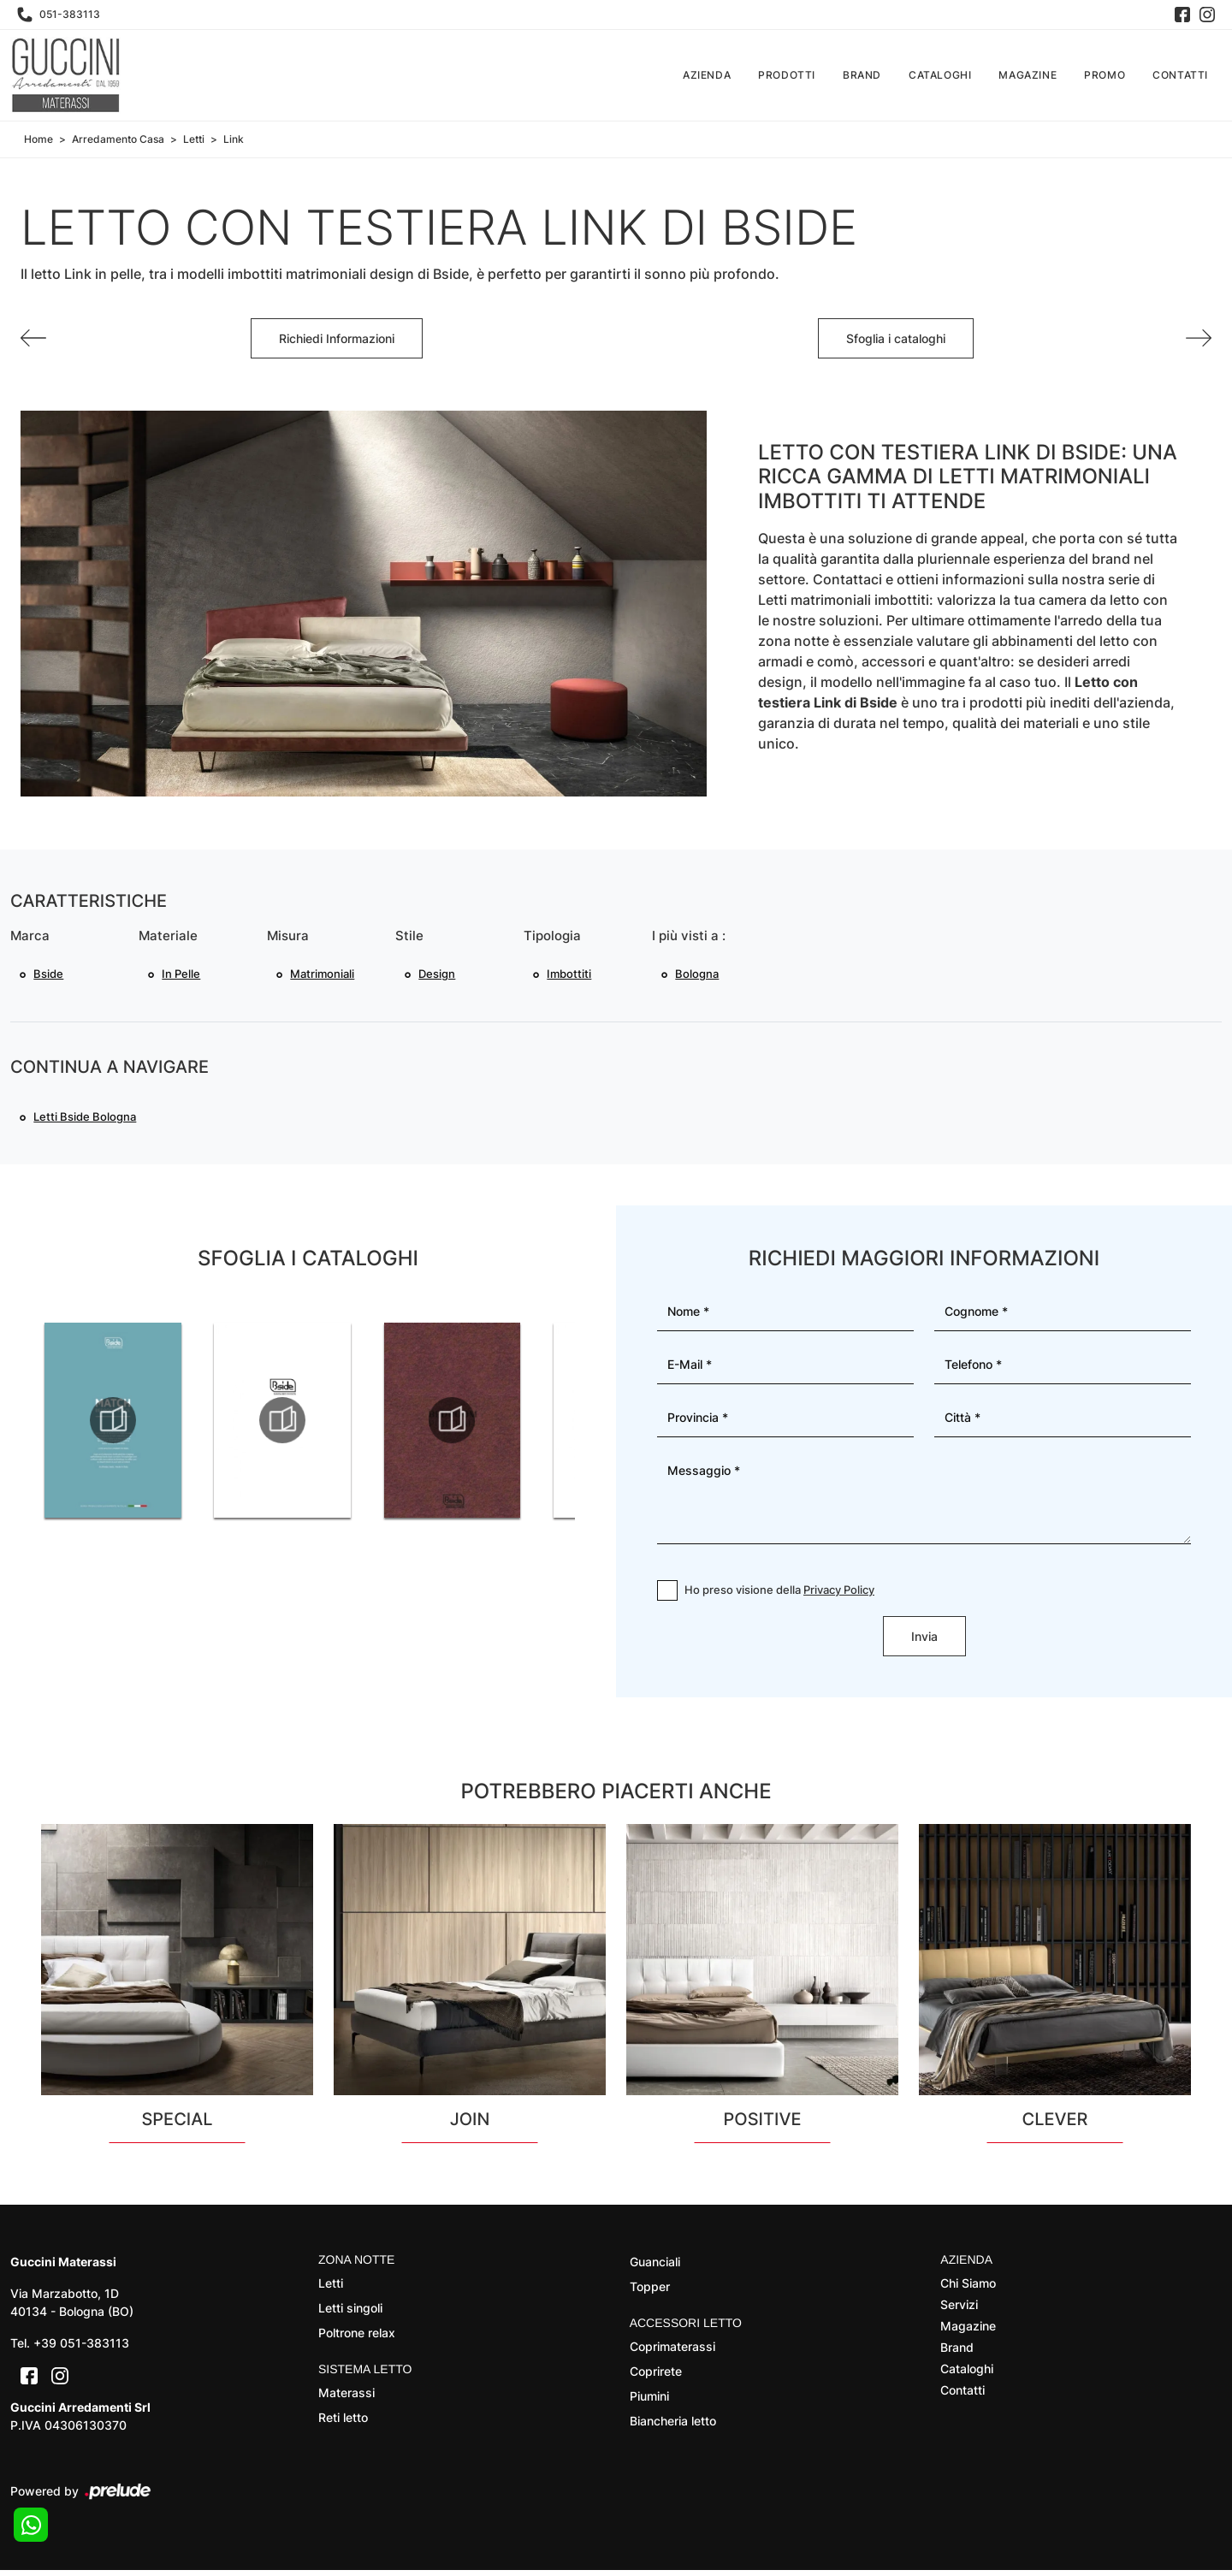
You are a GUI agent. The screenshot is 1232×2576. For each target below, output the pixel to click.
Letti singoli (350, 2313)
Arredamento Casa (118, 139)
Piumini (649, 2401)
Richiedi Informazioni (336, 338)
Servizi (959, 2309)
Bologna (698, 975)
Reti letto (343, 2422)
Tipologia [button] (552, 936)
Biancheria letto (673, 2426)
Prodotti (786, 74)
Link (233, 139)
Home (38, 139)
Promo (1104, 74)
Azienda (707, 74)
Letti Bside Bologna (85, 1121)
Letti (193, 139)
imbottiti (570, 975)
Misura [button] (288, 936)
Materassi (346, 2397)
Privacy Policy (838, 1595)
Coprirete (656, 2376)
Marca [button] (30, 936)
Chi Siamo (968, 2288)
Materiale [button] (168, 936)
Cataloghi (940, 74)
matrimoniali (323, 975)
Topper (650, 2292)
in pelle (182, 975)
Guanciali (655, 2267)
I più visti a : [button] (689, 936)
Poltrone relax (356, 2337)
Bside (49, 975)
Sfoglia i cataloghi (895, 338)
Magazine (1027, 74)
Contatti (1180, 74)
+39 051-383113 (81, 2349)
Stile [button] (409, 936)
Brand (862, 74)
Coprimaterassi (672, 2351)
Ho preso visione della (779, 1595)
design (437, 975)
